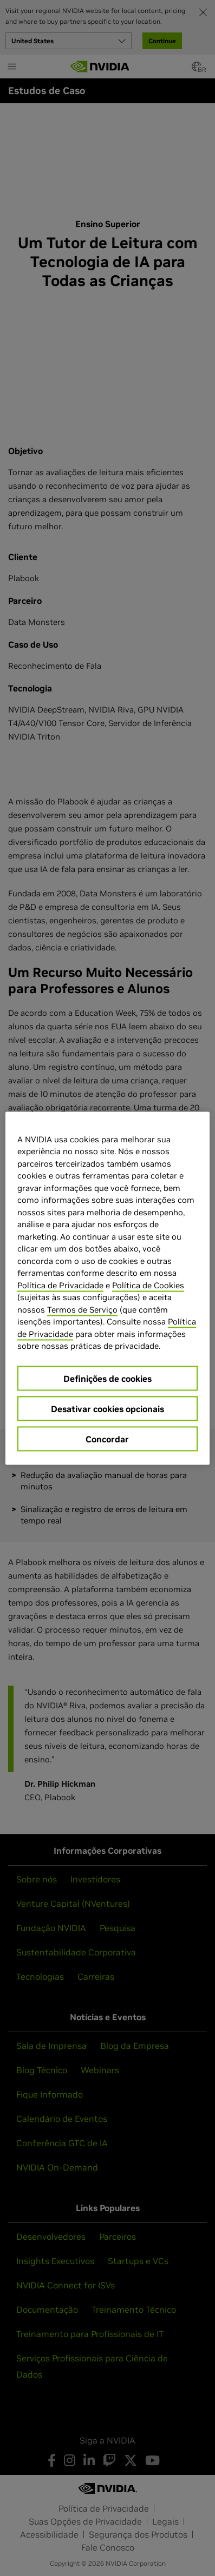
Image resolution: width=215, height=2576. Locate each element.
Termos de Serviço (82, 1309)
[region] (107, 1288)
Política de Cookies (148, 1285)
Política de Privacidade (60, 1285)
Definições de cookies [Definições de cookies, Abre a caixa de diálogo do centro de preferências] (107, 1378)
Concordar (107, 1438)
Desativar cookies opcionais (107, 1408)
